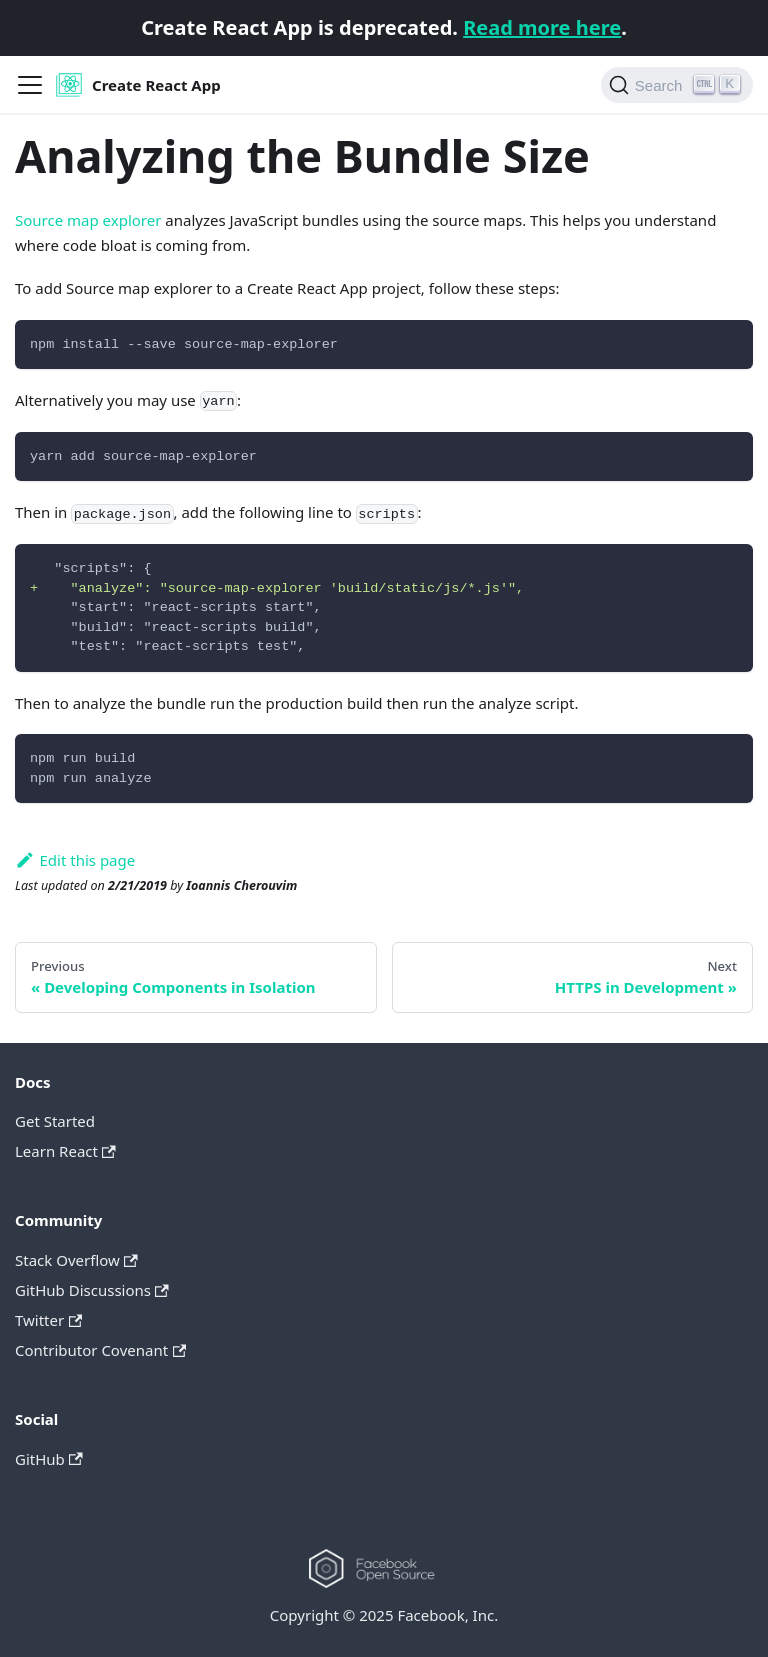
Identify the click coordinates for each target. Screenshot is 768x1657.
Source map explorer (88, 220)
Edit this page (75, 860)
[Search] (677, 85)
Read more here (542, 27)
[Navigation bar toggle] (30, 85)
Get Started (55, 1121)
